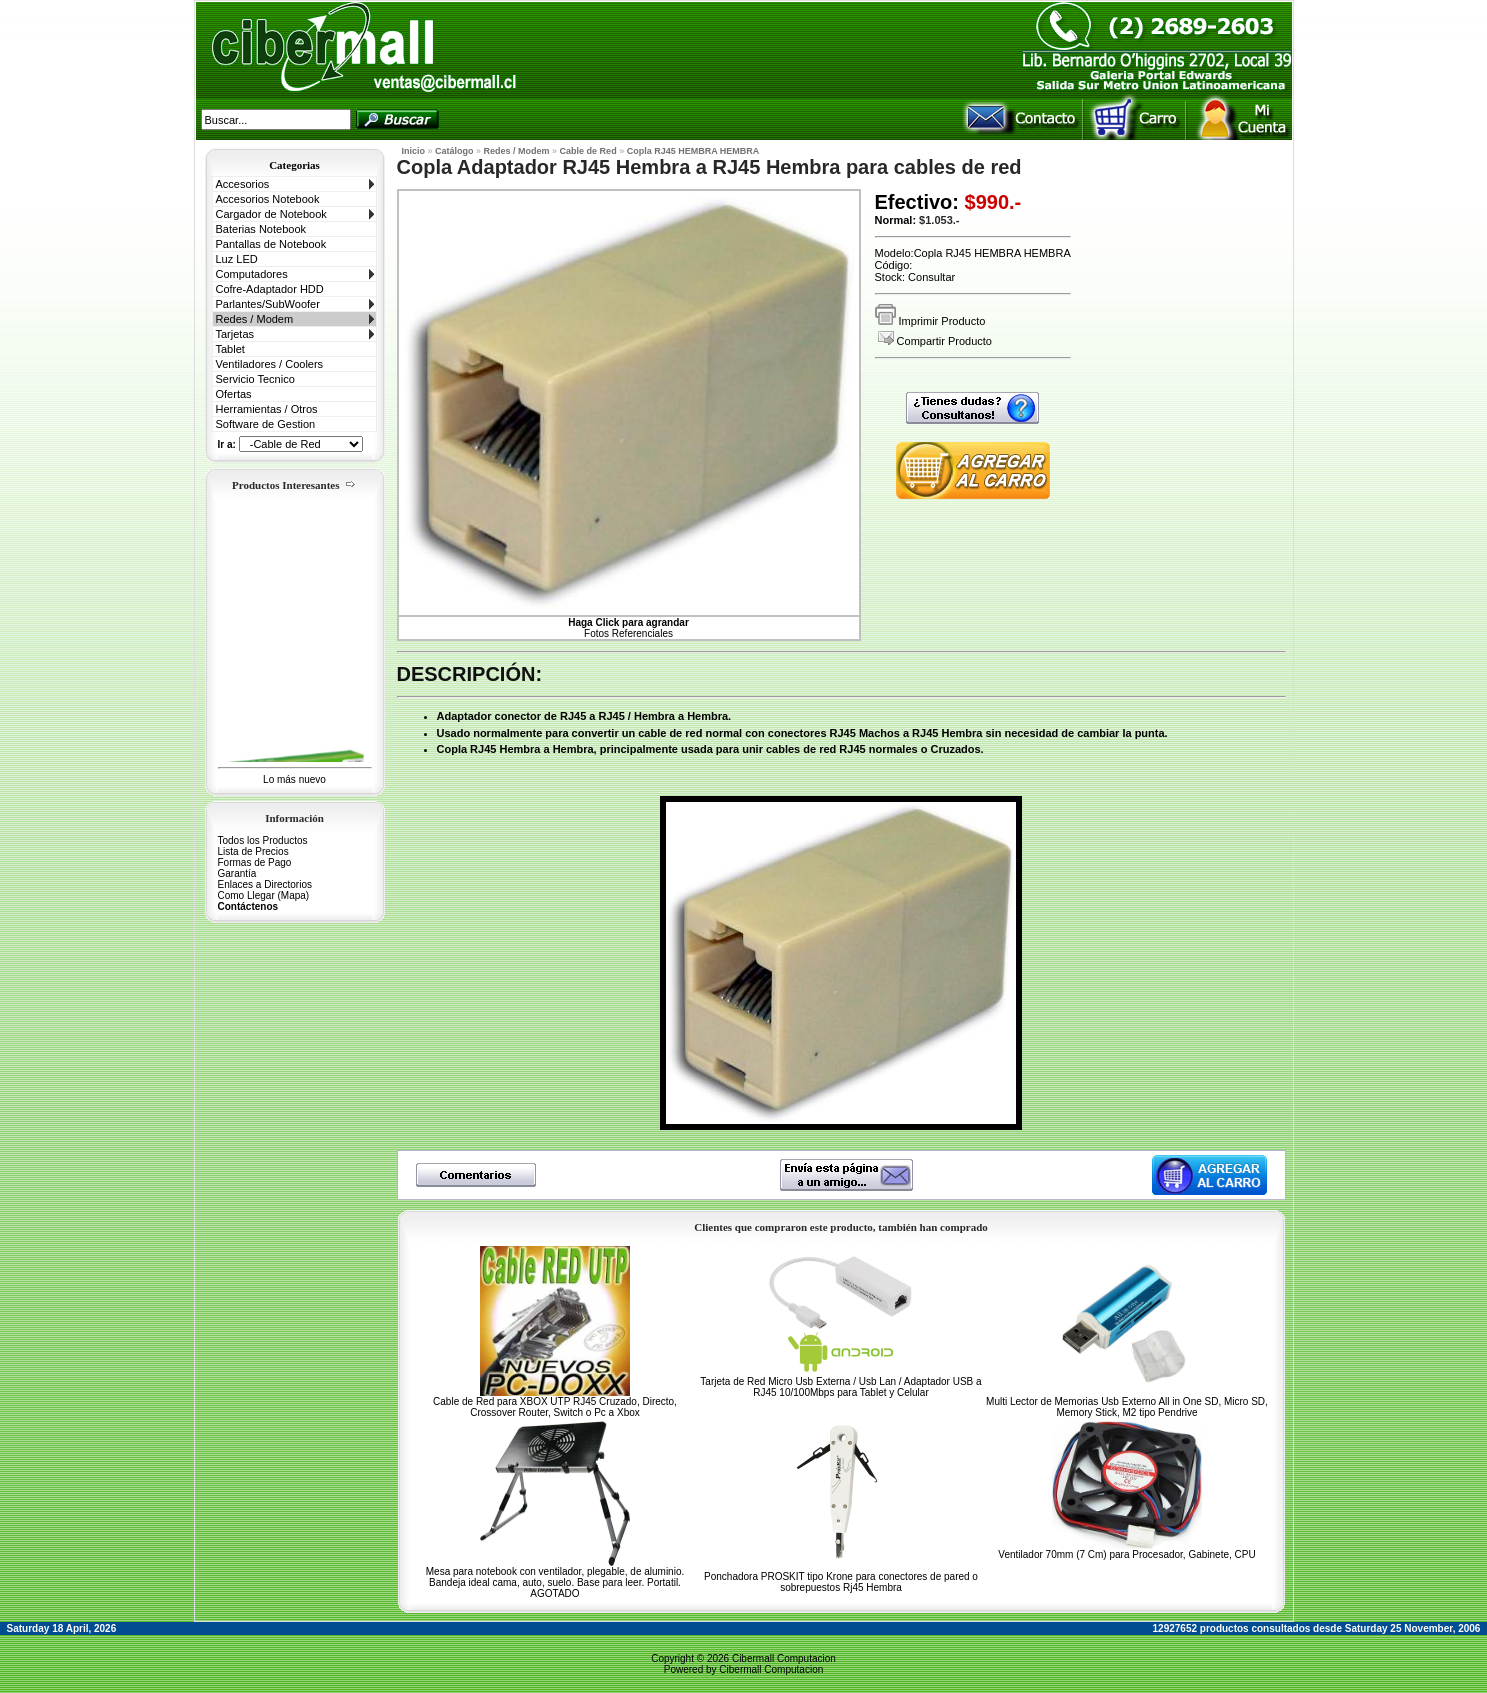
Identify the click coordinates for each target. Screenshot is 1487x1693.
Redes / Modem (255, 319)
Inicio (414, 151)
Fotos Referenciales (628, 628)
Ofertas (234, 394)
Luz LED (237, 259)
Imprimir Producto (930, 321)
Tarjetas (235, 334)
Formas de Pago (255, 862)
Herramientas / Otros (267, 409)
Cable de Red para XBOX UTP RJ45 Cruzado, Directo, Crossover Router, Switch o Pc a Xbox (555, 1407)
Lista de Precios (253, 851)
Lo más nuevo (294, 779)
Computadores (252, 274)
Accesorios (243, 184)
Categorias (294, 165)
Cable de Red (588, 151)
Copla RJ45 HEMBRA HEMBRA (693, 151)
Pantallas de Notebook (271, 244)
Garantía (237, 873)
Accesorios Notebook (268, 199)
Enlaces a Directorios (265, 884)
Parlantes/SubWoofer (268, 304)
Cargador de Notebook (271, 214)
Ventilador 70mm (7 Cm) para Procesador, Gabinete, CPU (1126, 1554)
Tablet (230, 349)
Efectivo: (917, 202)
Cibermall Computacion (784, 1658)
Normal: (896, 220)
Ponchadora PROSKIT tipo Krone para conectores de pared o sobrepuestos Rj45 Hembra (841, 1582)
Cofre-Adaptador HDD (270, 289)
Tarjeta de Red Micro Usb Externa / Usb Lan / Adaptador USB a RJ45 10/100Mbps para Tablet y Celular (840, 1387)
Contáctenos (248, 906)
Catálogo (454, 151)
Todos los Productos (263, 840)
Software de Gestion (266, 424)
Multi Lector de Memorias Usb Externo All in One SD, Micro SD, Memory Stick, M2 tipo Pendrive (1127, 1407)
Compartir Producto (935, 341)
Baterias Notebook (261, 229)
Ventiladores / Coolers (270, 364)
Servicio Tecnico (255, 379)
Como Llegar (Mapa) (264, 895)
